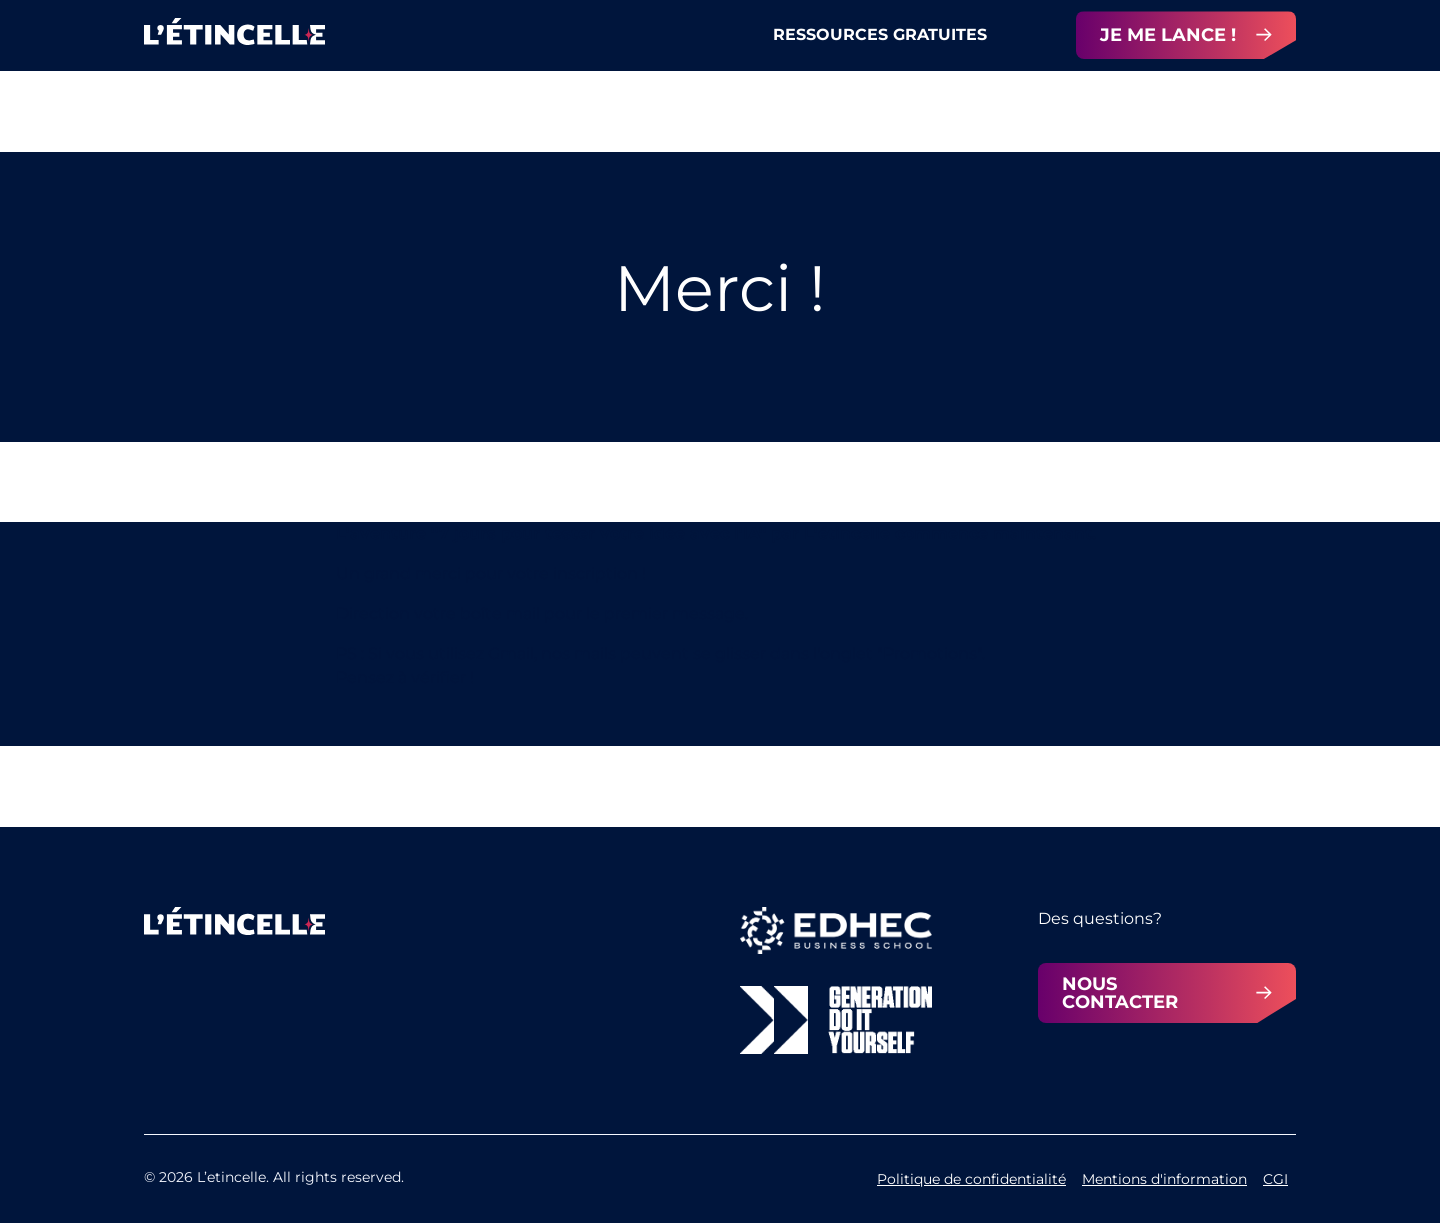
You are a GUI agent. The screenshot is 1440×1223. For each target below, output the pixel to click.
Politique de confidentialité (971, 1179)
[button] (906, 35)
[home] (234, 36)
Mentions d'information (1164, 1179)
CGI (1275, 1179)
